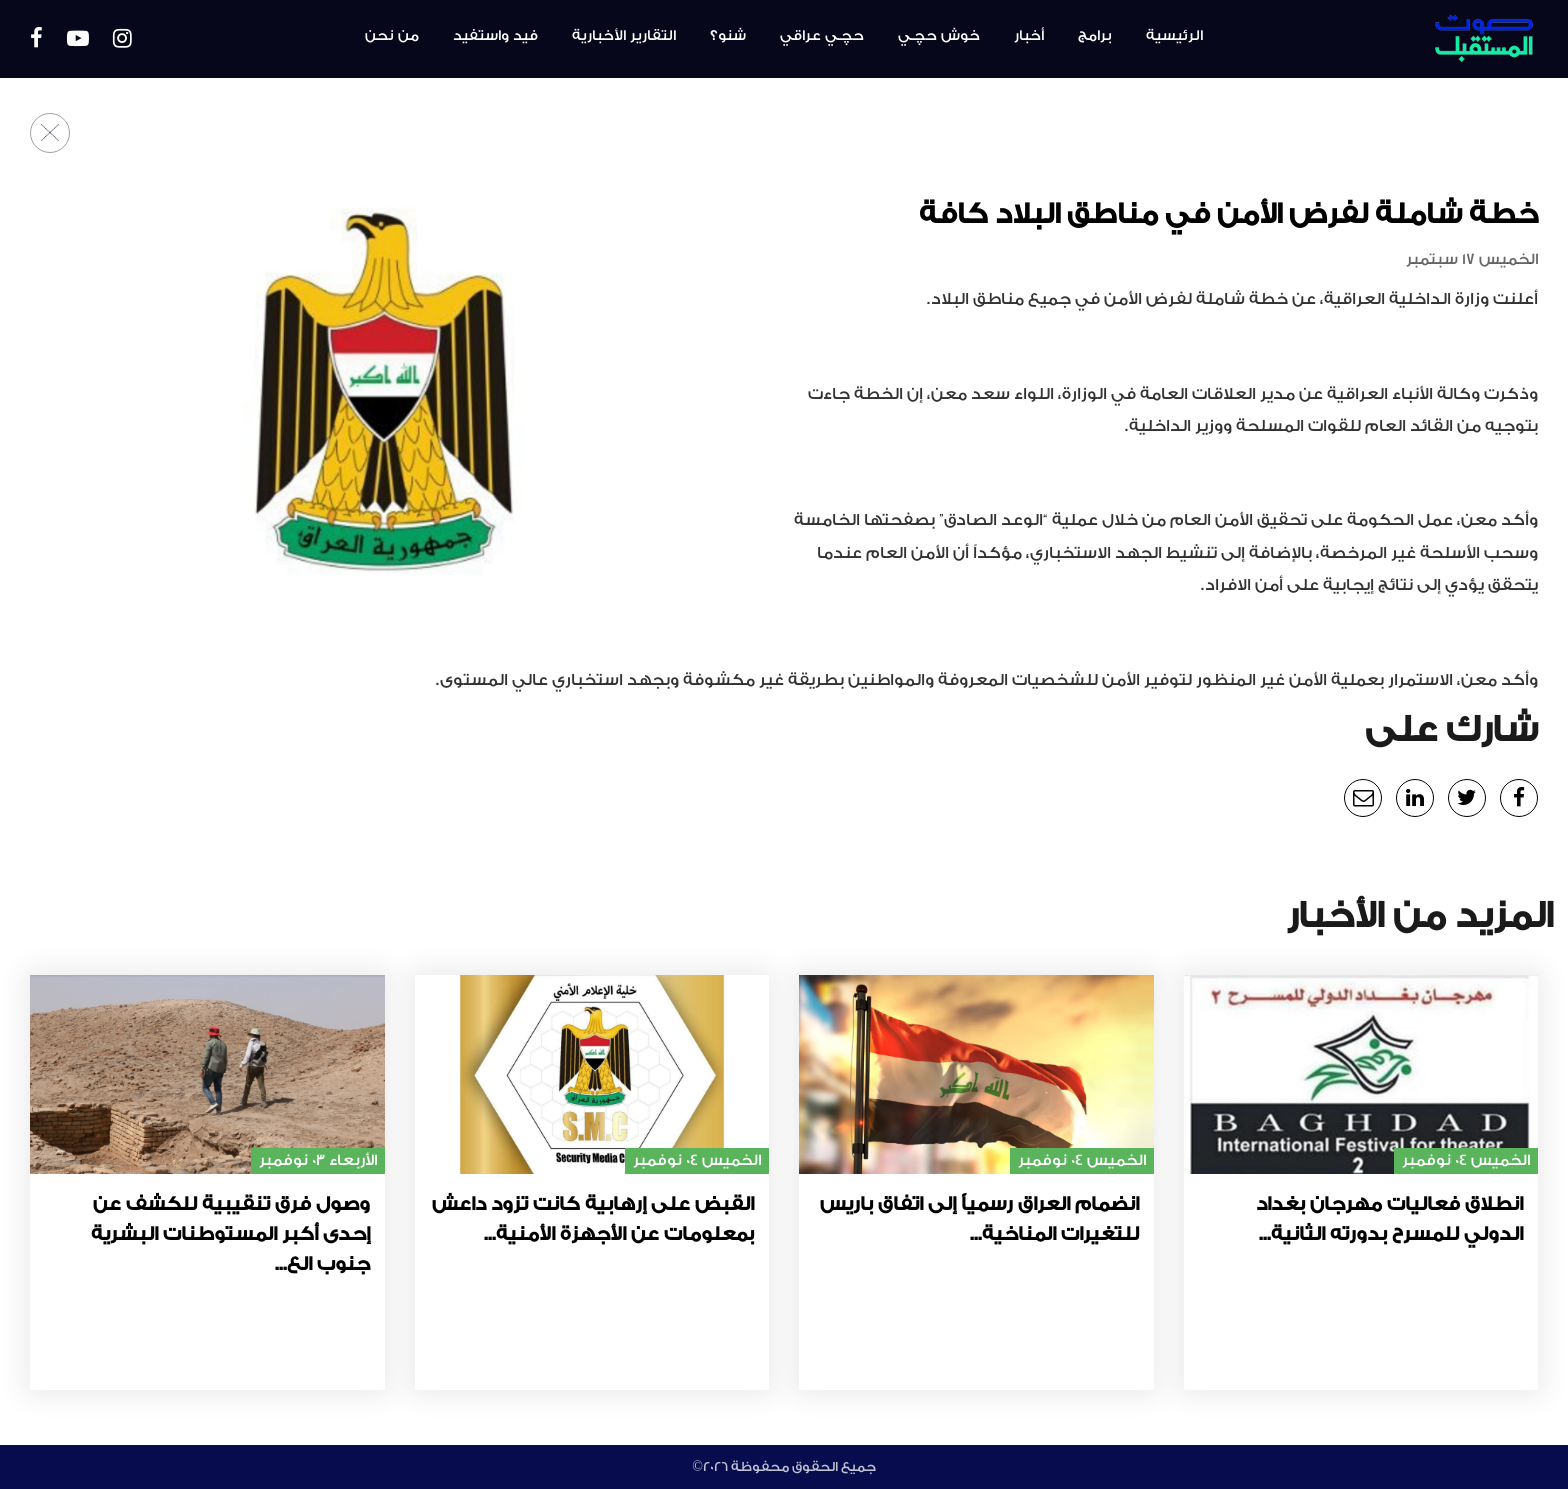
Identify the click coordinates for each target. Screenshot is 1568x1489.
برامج (1095, 36)
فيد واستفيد (495, 36)
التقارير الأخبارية (624, 36)
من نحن (392, 36)
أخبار (1029, 36)
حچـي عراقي (822, 36)
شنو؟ (728, 36)
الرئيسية (1174, 36)
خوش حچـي (939, 36)
